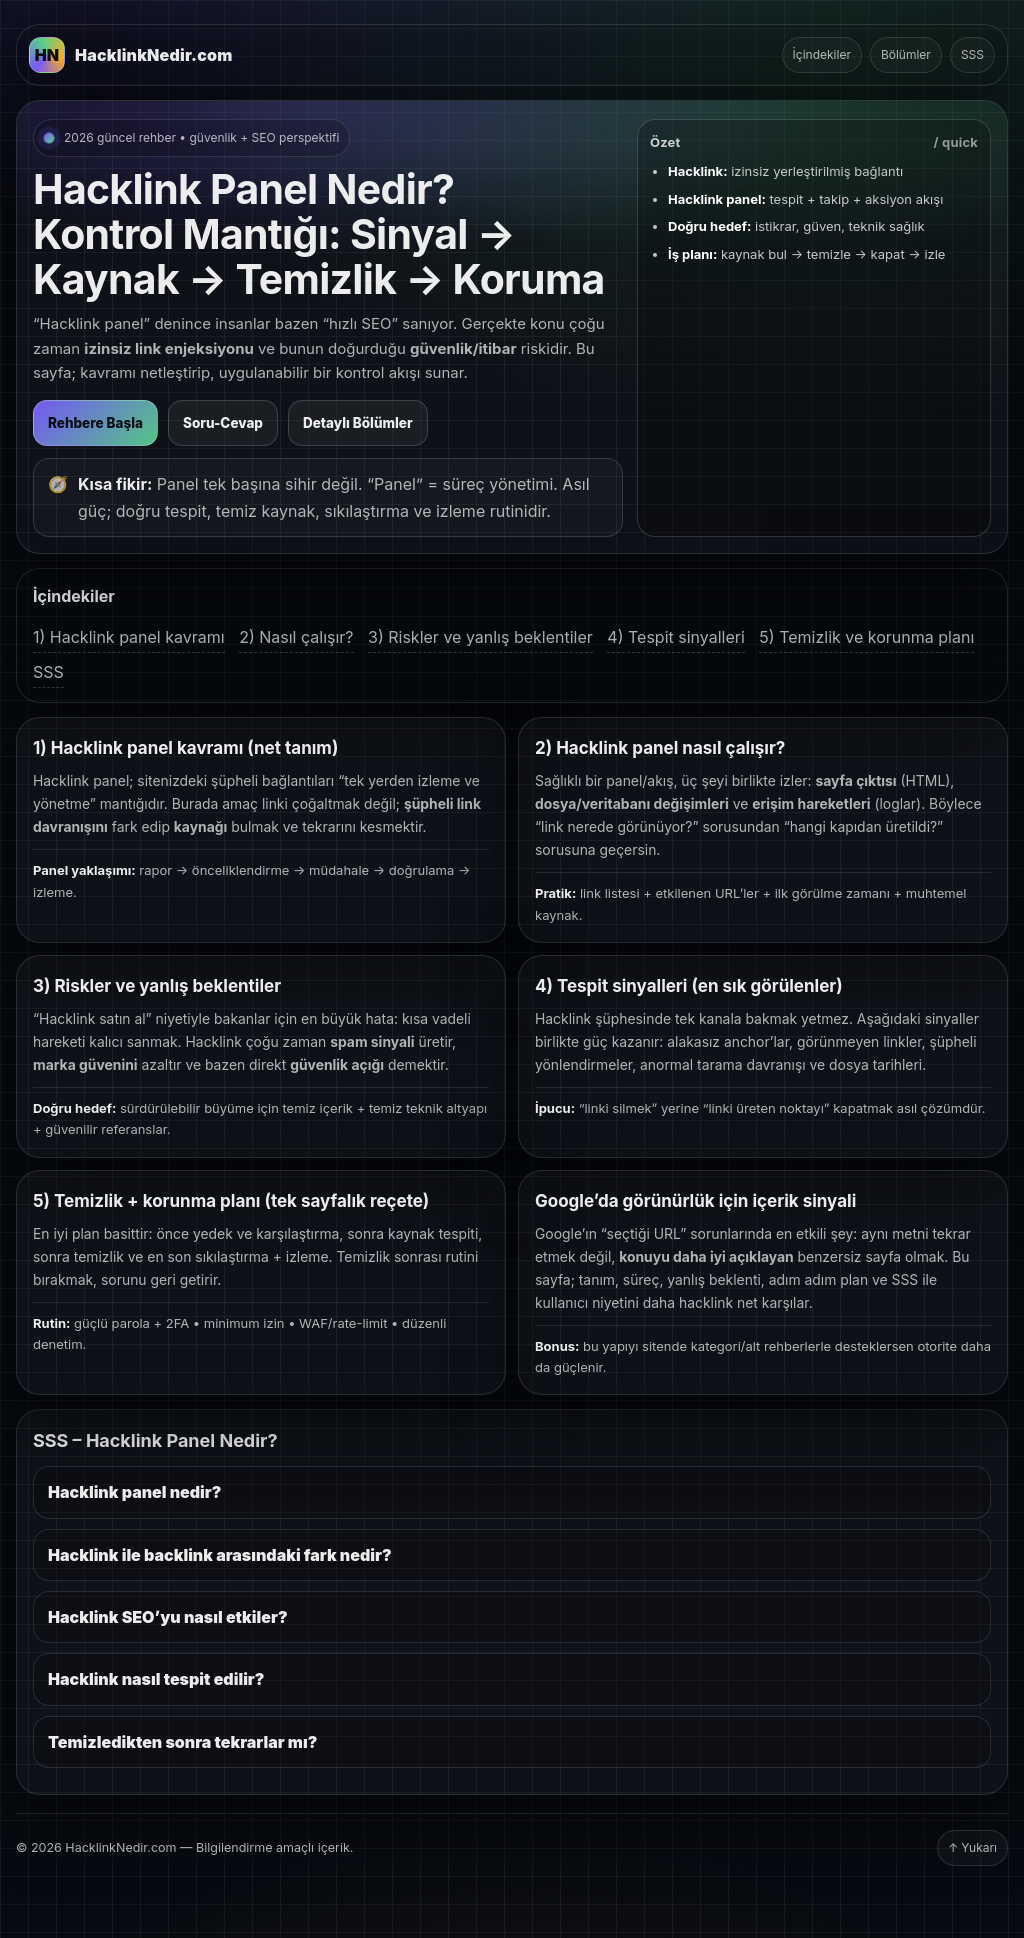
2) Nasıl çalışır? (296, 637)
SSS (972, 54)
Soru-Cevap (223, 423)
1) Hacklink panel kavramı (129, 637)
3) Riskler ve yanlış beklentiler (480, 637)
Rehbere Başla (95, 423)
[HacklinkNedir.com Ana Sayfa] (131, 55)
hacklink (706, 1303)
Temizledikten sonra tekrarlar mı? (182, 1742)
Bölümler (906, 54)
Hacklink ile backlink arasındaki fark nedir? (220, 1555)
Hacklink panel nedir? (134, 1492)
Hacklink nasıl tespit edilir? (156, 1679)
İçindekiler (822, 54)
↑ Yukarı (972, 1847)
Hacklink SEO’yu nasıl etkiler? (168, 1617)
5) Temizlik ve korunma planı (866, 637)
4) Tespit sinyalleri (676, 637)
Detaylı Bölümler (358, 423)
